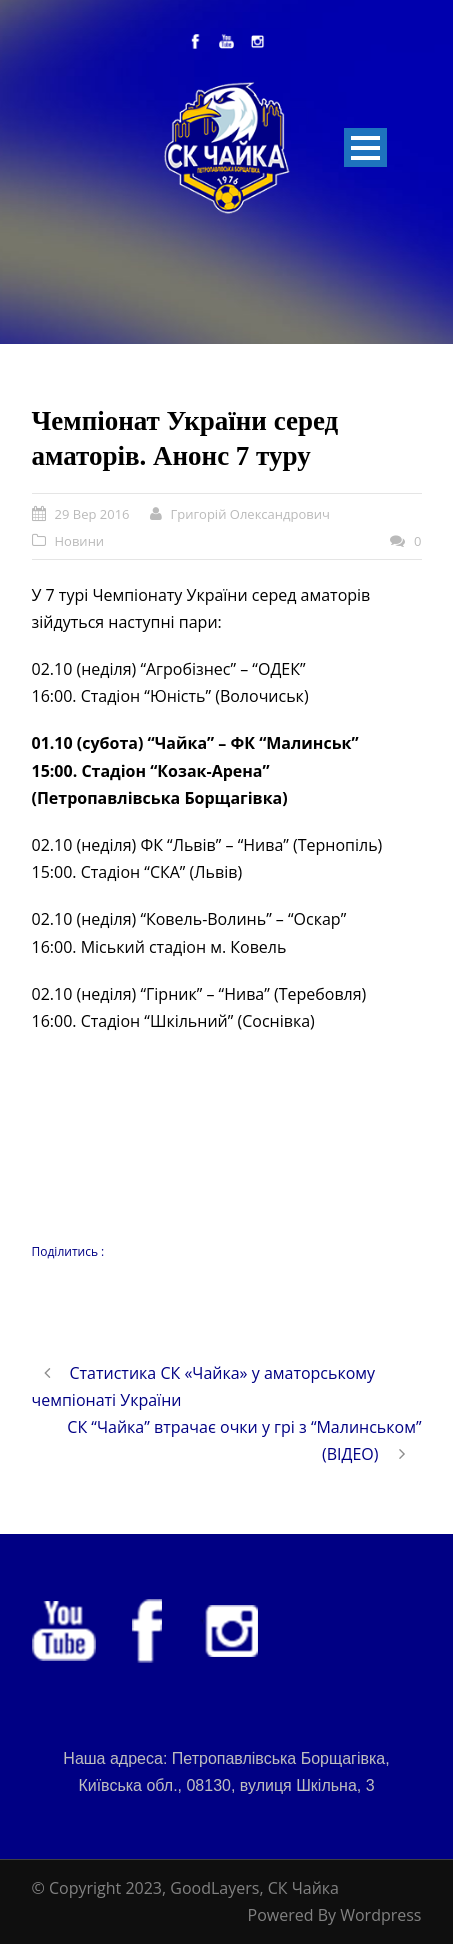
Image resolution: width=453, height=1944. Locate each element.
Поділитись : (68, 1251)
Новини (80, 541)
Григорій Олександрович (250, 514)
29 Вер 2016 (92, 514)
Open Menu (365, 147)
